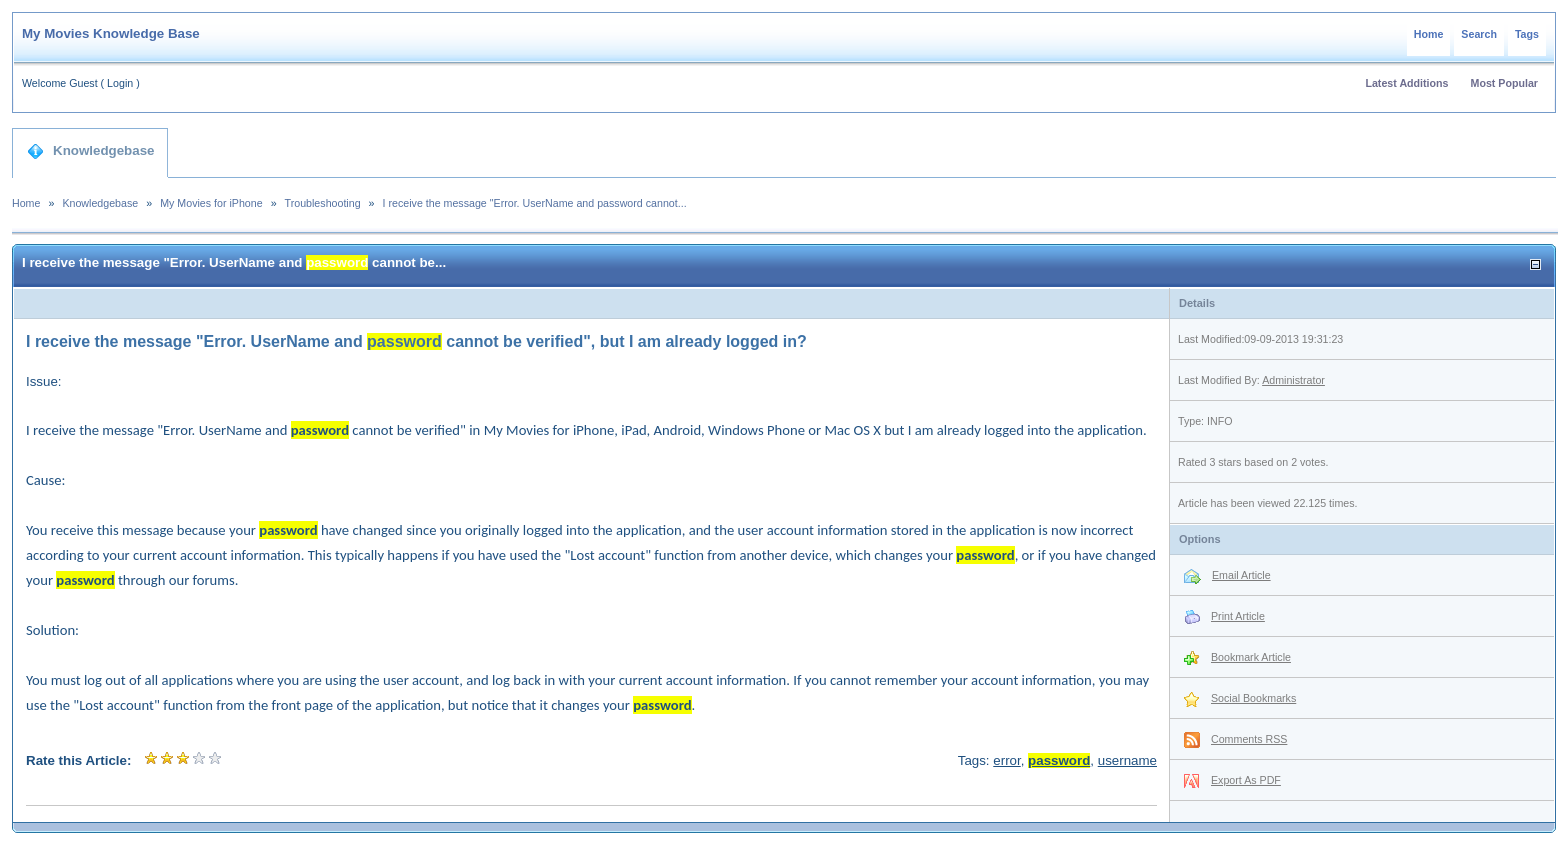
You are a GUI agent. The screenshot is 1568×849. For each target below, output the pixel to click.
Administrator (1293, 380)
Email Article (1241, 575)
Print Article (1238, 616)
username (1127, 760)
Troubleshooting (323, 203)
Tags (1527, 34)
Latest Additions (1406, 83)
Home (1429, 34)
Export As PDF (1246, 780)
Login (120, 83)
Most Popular (1505, 83)
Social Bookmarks (1253, 698)
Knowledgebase (90, 151)
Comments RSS (1249, 739)
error (1006, 760)
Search (1479, 34)
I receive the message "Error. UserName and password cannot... (535, 203)
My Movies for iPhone (211, 203)
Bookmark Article (1251, 657)
